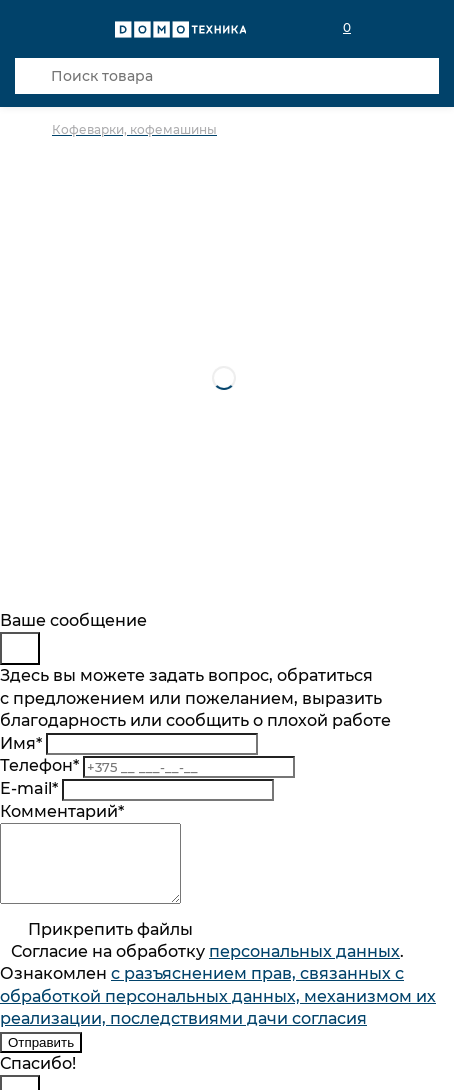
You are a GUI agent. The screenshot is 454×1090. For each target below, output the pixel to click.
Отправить (41, 1057)
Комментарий (62, 811)
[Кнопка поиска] (33, 76)
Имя (21, 743)
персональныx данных (304, 966)
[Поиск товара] (227, 76)
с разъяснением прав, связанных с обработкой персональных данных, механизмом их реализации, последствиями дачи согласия (218, 1011)
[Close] (20, 648)
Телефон (39, 765)
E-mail (29, 788)
